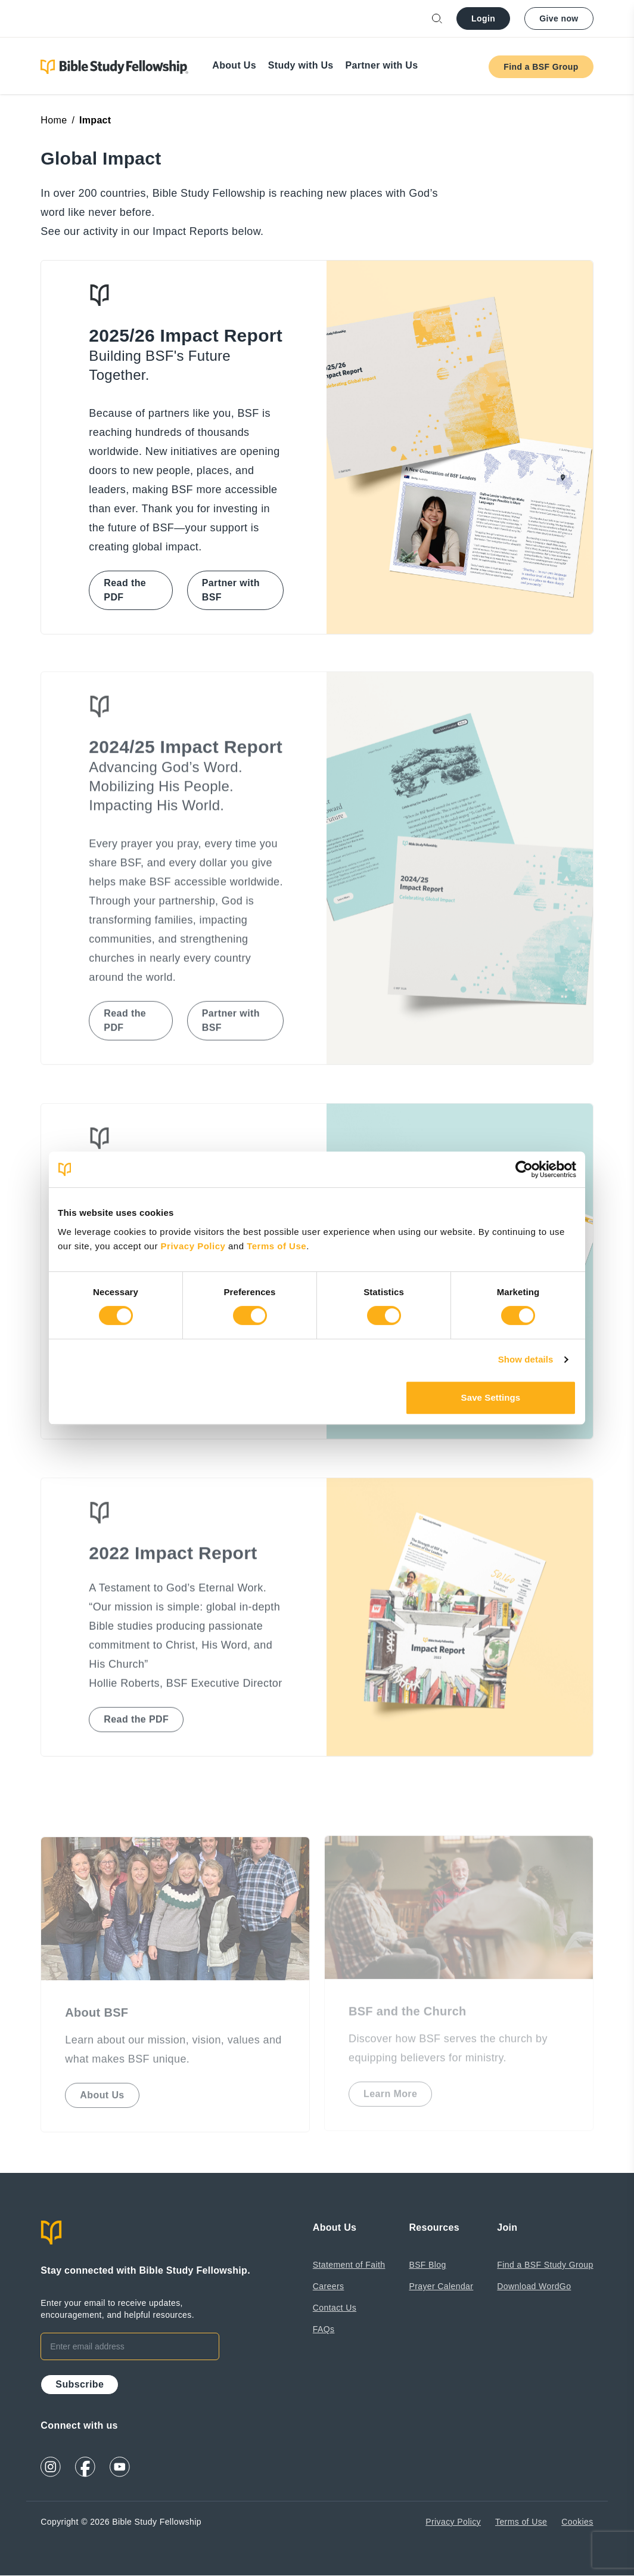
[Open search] (437, 19)
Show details (526, 1359)
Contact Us (334, 2307)
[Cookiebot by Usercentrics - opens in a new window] (524, 1169)
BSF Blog (427, 2265)
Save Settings (491, 1397)
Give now (558, 18)
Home (54, 120)
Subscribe (79, 2384)
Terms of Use (276, 1246)
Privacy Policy (194, 1246)
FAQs (324, 2329)
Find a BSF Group (541, 67)
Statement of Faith (349, 2265)
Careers (328, 2286)
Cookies (577, 2522)
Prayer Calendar (441, 2286)
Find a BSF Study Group (545, 2265)
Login (483, 18)
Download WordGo (534, 2286)
